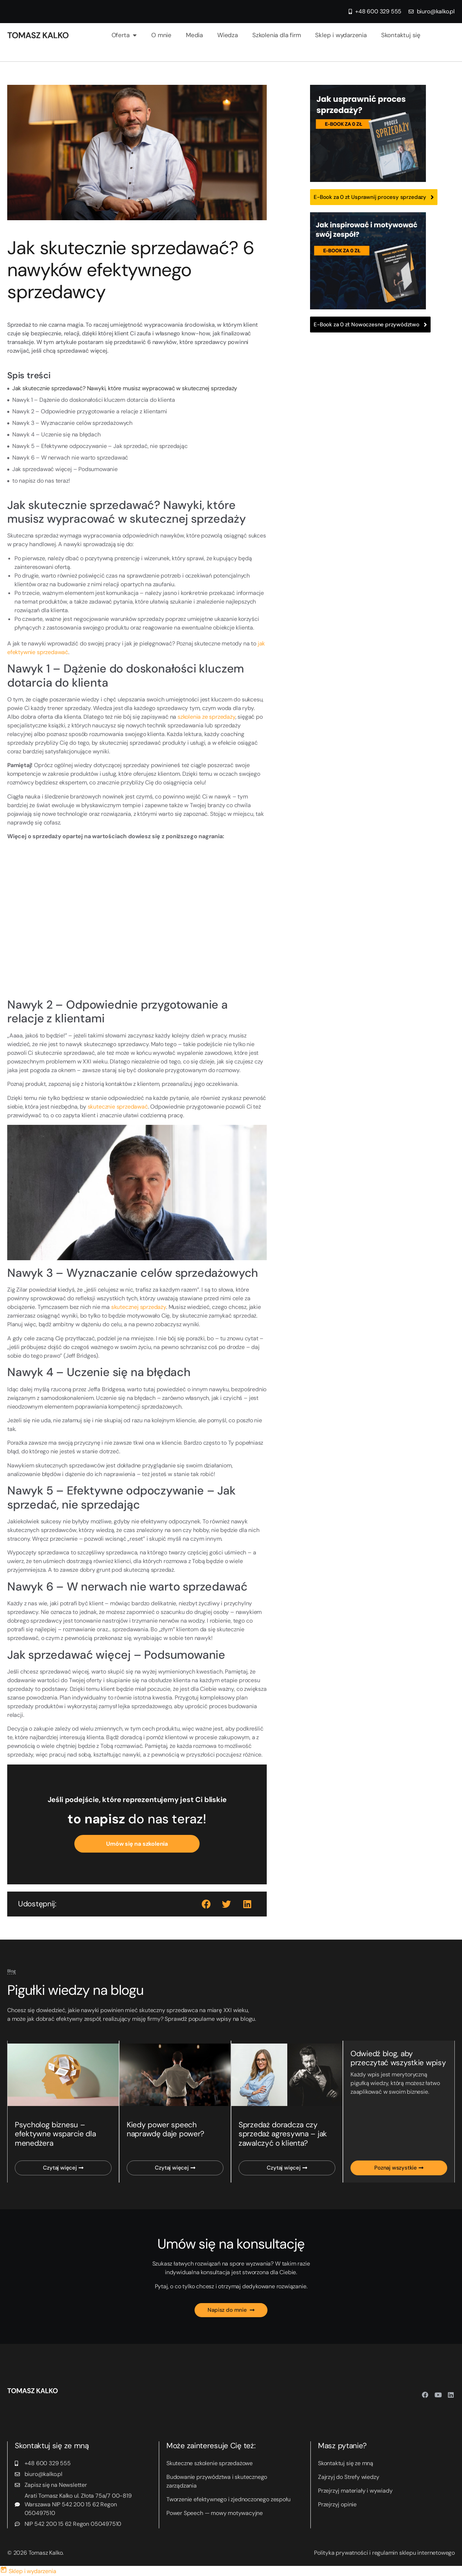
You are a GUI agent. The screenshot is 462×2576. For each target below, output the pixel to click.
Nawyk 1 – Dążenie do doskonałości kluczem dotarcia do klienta (93, 400)
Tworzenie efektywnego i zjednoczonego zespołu (228, 2499)
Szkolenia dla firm (276, 35)
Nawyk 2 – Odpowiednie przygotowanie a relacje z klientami (89, 411)
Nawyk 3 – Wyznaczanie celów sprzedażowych (72, 423)
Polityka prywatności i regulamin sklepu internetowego (384, 2553)
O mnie (161, 35)
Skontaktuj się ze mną (345, 2463)
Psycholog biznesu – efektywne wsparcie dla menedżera (55, 2134)
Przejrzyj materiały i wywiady (355, 2491)
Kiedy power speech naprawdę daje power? (165, 2129)
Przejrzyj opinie (337, 2504)
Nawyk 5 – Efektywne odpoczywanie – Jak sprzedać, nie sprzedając (100, 446)
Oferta (124, 35)
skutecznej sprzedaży (138, 1307)
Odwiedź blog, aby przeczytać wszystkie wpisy (397, 2058)
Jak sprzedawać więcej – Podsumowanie (65, 469)
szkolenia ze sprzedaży (206, 717)
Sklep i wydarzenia (340, 35)
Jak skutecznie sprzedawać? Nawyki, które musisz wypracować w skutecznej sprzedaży (124, 388)
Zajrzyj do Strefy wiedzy (348, 2477)
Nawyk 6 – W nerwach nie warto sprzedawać (70, 457)
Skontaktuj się (400, 35)
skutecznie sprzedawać (118, 1106)
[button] (206, 1904)
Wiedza (227, 35)
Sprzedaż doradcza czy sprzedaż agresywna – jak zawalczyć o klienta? (282, 2134)
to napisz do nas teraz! (41, 480)
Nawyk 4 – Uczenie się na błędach (56, 434)
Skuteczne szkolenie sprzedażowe (209, 2463)
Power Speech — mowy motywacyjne (214, 2513)
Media (194, 35)
